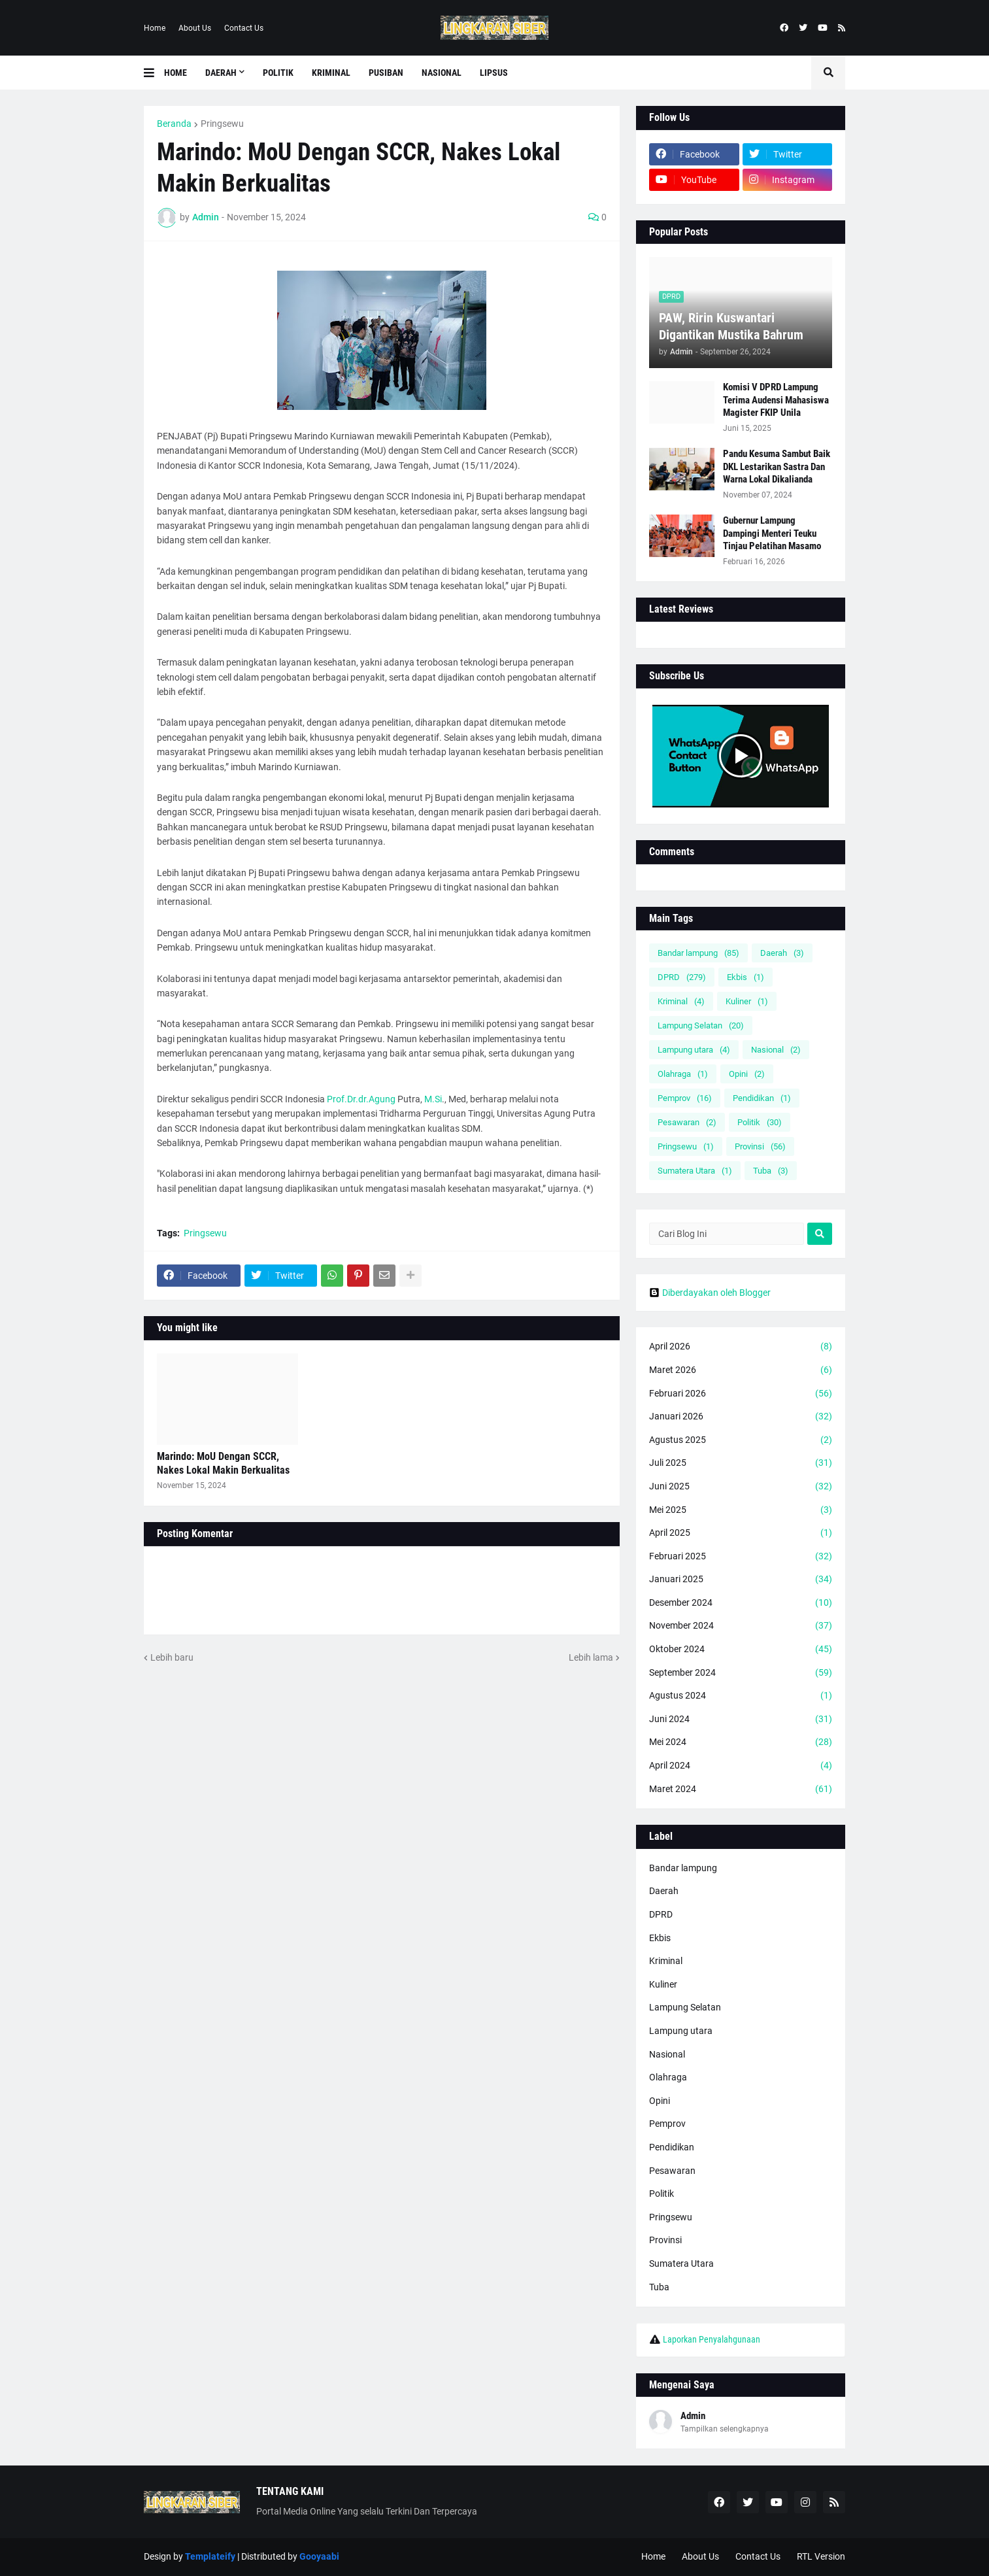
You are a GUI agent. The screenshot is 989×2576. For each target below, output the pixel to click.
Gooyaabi (319, 2556)
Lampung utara (694, 1049)
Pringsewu (222, 123)
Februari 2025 (740, 1556)
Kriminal (681, 1001)
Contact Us (243, 28)
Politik (759, 1122)
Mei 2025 (740, 1510)
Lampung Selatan (701, 1025)
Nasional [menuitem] (441, 72)
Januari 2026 (740, 1416)
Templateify (210, 2556)
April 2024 (740, 1765)
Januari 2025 (740, 1579)
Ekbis (745, 977)
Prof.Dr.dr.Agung (361, 1099)
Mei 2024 (740, 1742)
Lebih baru (171, 1657)
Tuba (770, 1170)
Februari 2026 (740, 1393)
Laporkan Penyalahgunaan (711, 2339)
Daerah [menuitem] (221, 72)
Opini (747, 1073)
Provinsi (760, 1146)
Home (154, 28)
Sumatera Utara (695, 1170)
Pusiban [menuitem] (386, 72)
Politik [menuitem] (278, 72)
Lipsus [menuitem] (494, 72)
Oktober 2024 (740, 1649)
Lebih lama (591, 1657)
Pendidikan (762, 1098)
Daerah (782, 952)
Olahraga (683, 1073)
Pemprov (685, 1098)
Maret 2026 (740, 1370)
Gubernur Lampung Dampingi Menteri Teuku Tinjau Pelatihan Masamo (772, 533)
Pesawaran (687, 1122)
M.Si (433, 1099)
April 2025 (740, 1533)
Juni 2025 (740, 1486)
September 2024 (740, 1673)
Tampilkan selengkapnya (724, 2428)
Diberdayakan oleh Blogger (710, 1292)
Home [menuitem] (175, 72)
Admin (692, 2416)
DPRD (682, 977)
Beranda (174, 123)
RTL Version (821, 2556)
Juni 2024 (740, 1719)
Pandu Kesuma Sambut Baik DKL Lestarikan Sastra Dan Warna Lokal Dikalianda (776, 466)
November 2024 (740, 1626)
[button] (154, 73)
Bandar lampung (698, 952)
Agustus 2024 (740, 1696)
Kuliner (747, 1001)
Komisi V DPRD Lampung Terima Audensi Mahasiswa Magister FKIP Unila (776, 399)
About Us (194, 28)
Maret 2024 (740, 1789)
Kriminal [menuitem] (331, 72)
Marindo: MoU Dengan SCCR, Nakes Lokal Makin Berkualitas (223, 1463)
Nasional (776, 1049)
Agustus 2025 (740, 1440)
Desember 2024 (740, 1603)
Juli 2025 (740, 1463)
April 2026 (740, 1346)
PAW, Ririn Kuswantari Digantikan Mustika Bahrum (731, 326)
